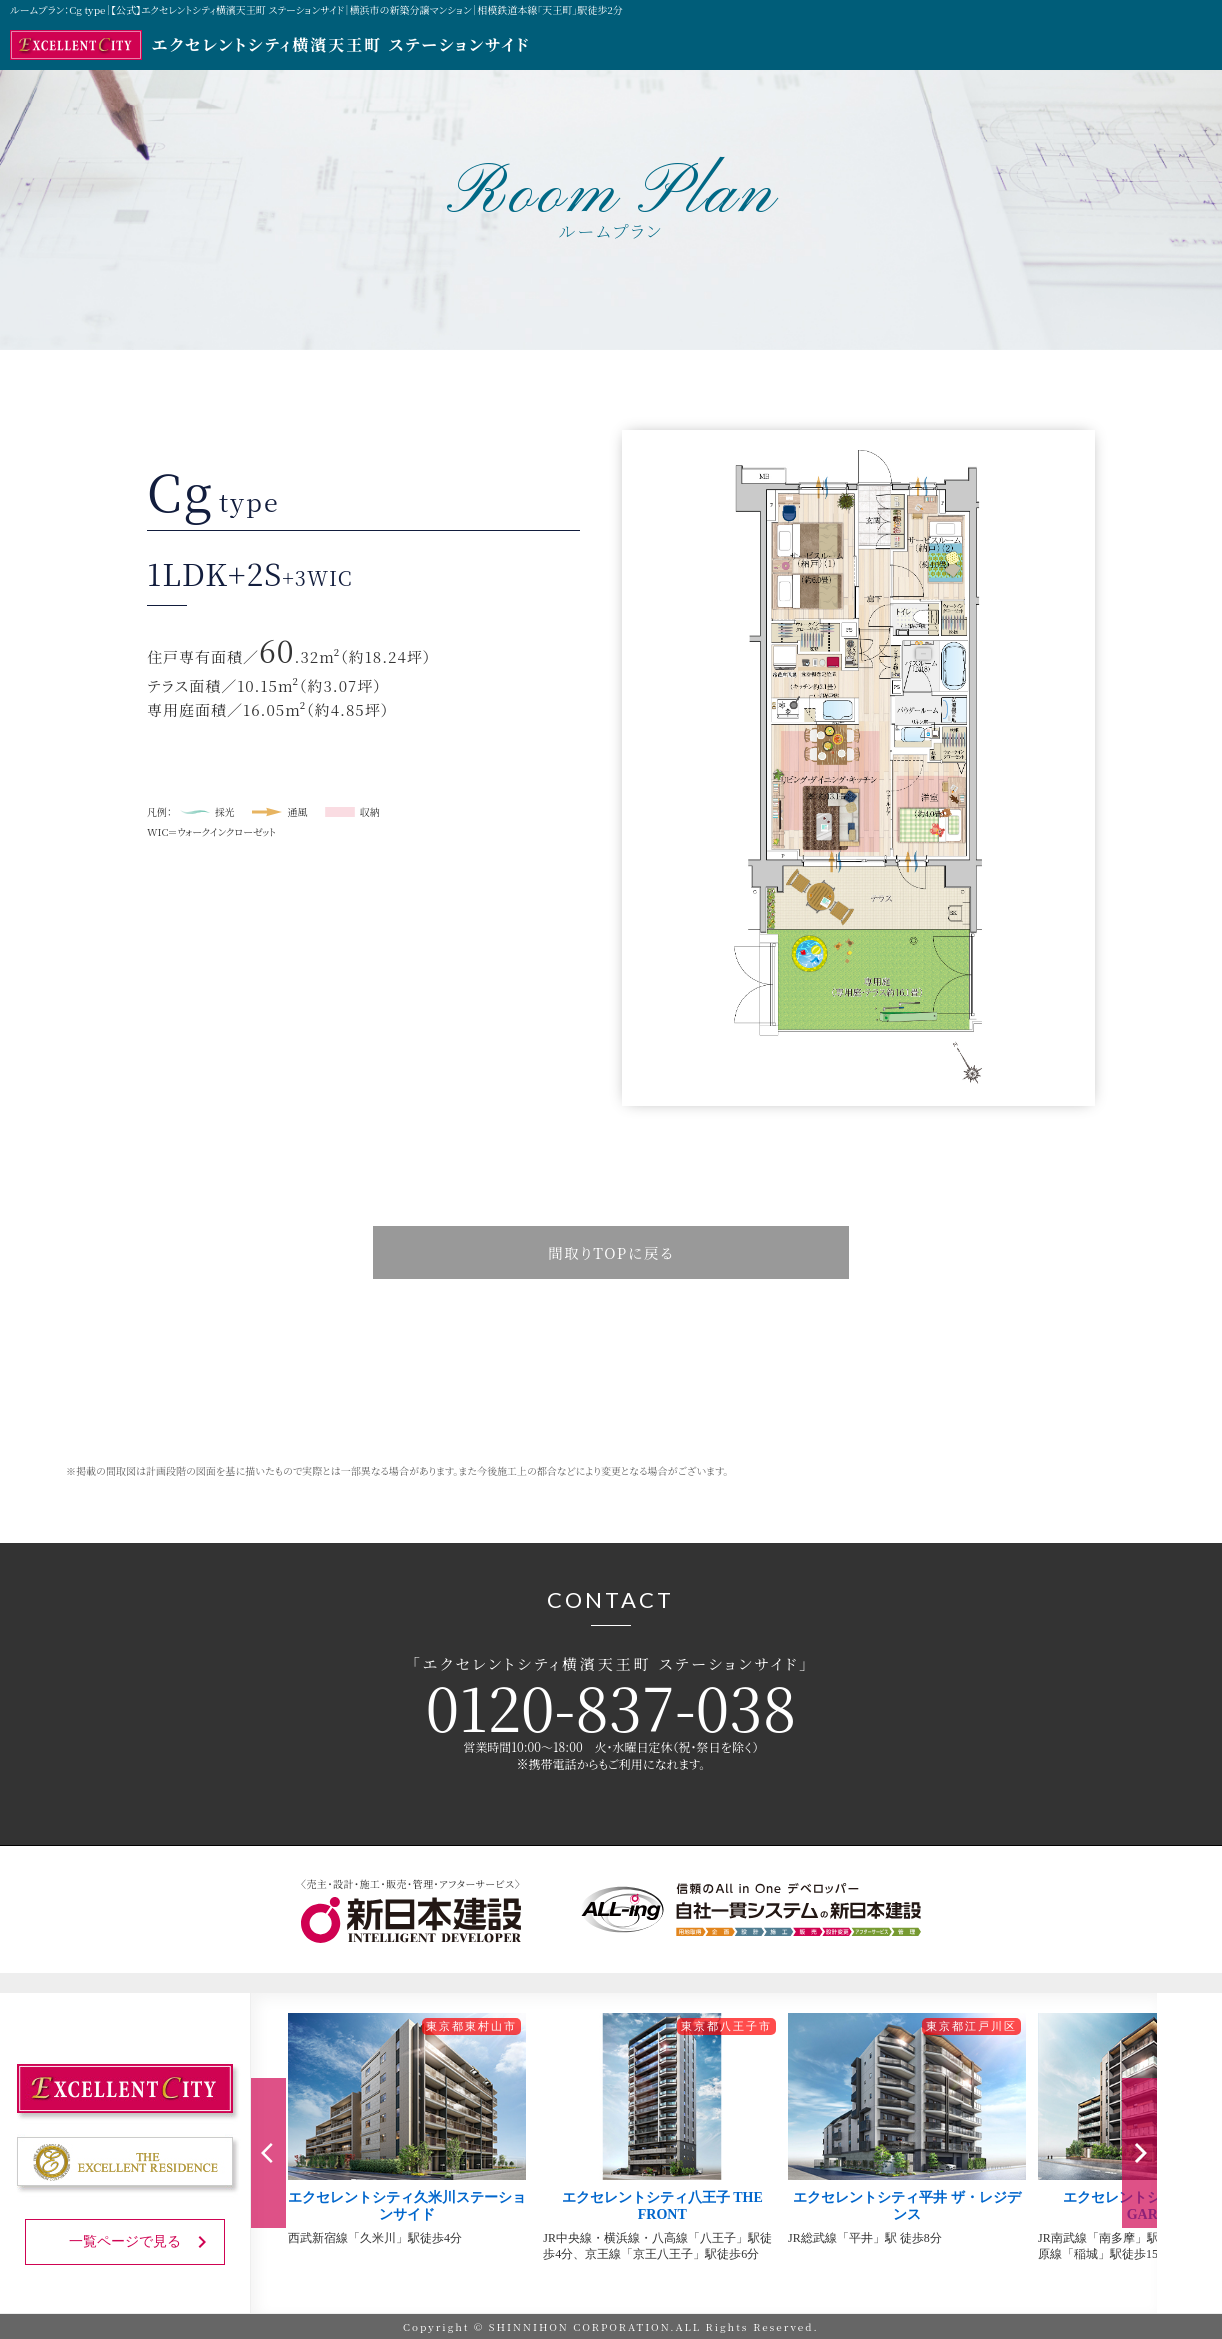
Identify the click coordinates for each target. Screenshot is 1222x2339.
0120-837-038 (611, 1705)
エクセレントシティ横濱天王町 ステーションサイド (270, 45)
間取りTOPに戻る (611, 1252)
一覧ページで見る (141, 2241)
